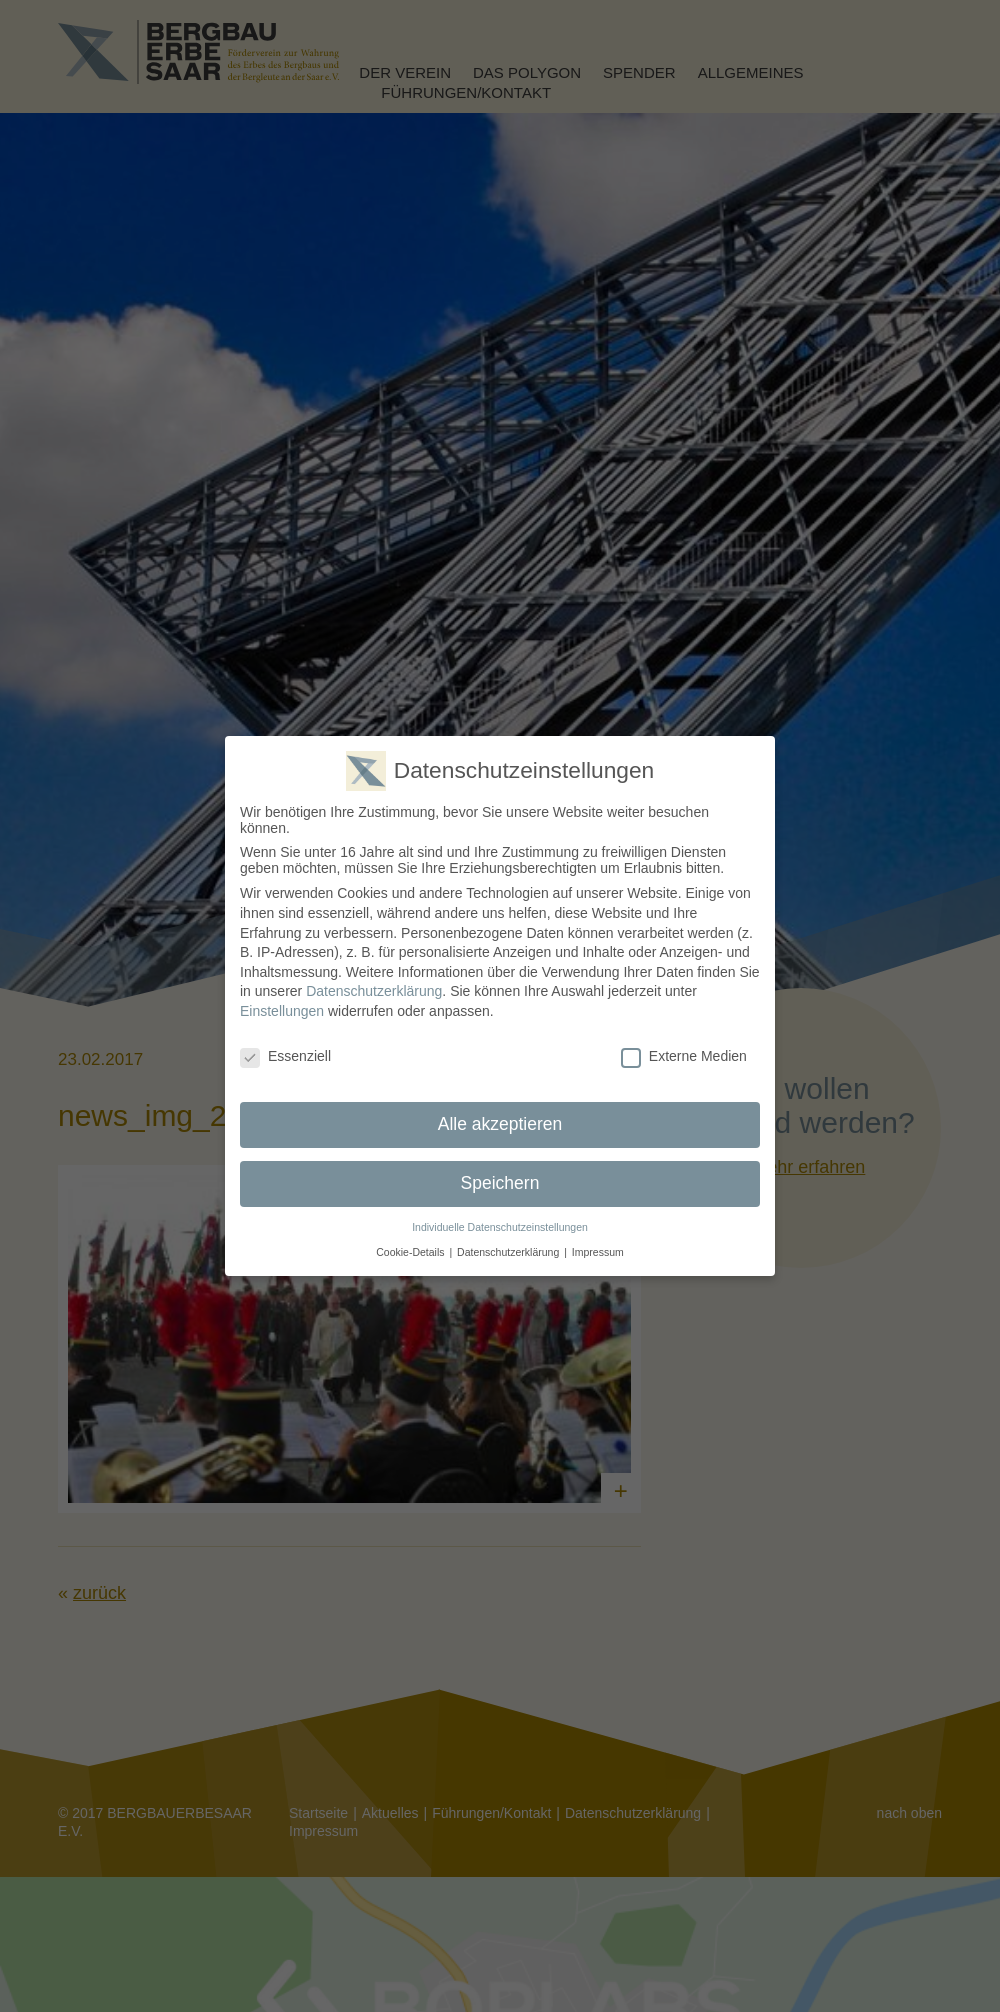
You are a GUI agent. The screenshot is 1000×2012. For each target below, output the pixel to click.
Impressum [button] (598, 1248)
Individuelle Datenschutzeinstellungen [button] (500, 1223)
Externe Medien (684, 1052)
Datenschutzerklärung (374, 987)
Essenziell (285, 1052)
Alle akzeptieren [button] (500, 1120)
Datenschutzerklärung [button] (508, 1248)
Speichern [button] (500, 1179)
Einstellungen (282, 1007)
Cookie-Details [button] (410, 1248)
